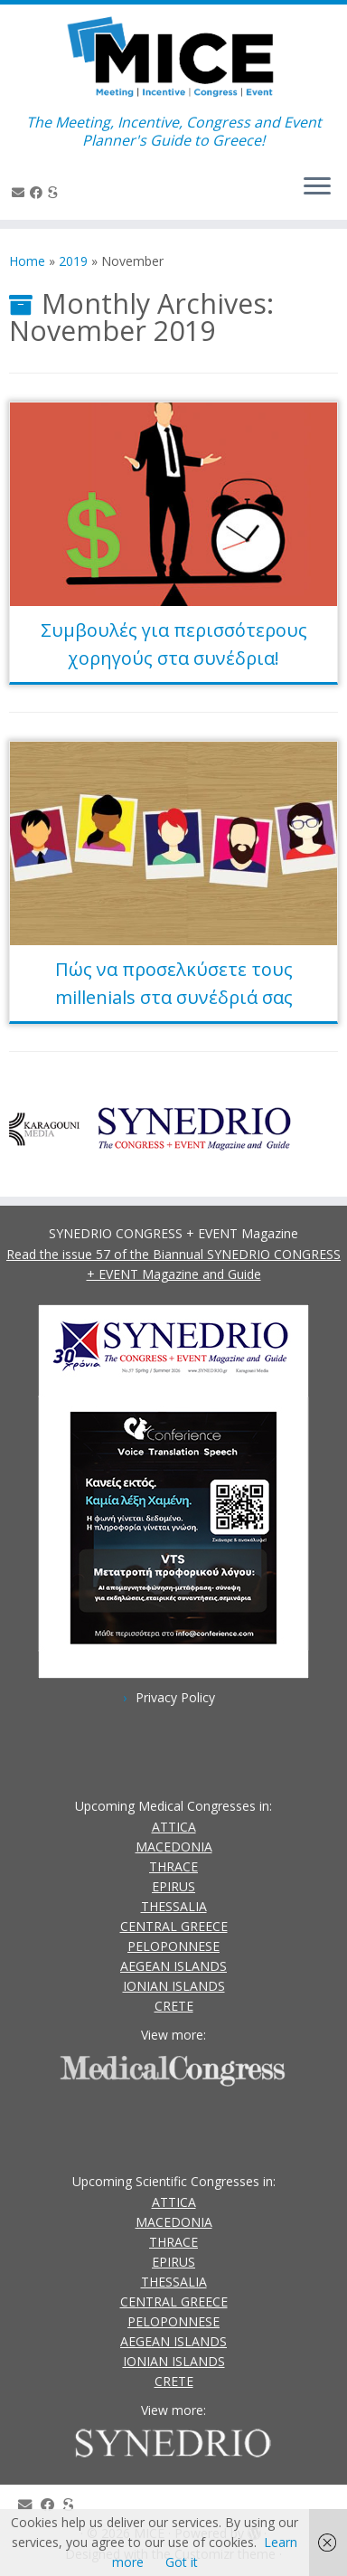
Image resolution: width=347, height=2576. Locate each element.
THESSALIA (174, 1906)
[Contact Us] (21, 192)
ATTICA (174, 1826)
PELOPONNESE (173, 1946)
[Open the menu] (317, 187)
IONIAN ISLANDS (174, 1985)
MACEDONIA (174, 1846)
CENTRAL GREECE (174, 1926)
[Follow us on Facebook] (39, 192)
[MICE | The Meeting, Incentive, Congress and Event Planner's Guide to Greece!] (173, 59)
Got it (181, 2562)
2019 (73, 261)
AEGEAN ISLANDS (173, 1966)
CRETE (174, 2005)
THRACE (173, 1866)
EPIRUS (173, 1886)
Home (27, 261)
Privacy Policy (175, 1697)
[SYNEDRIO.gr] (55, 192)
